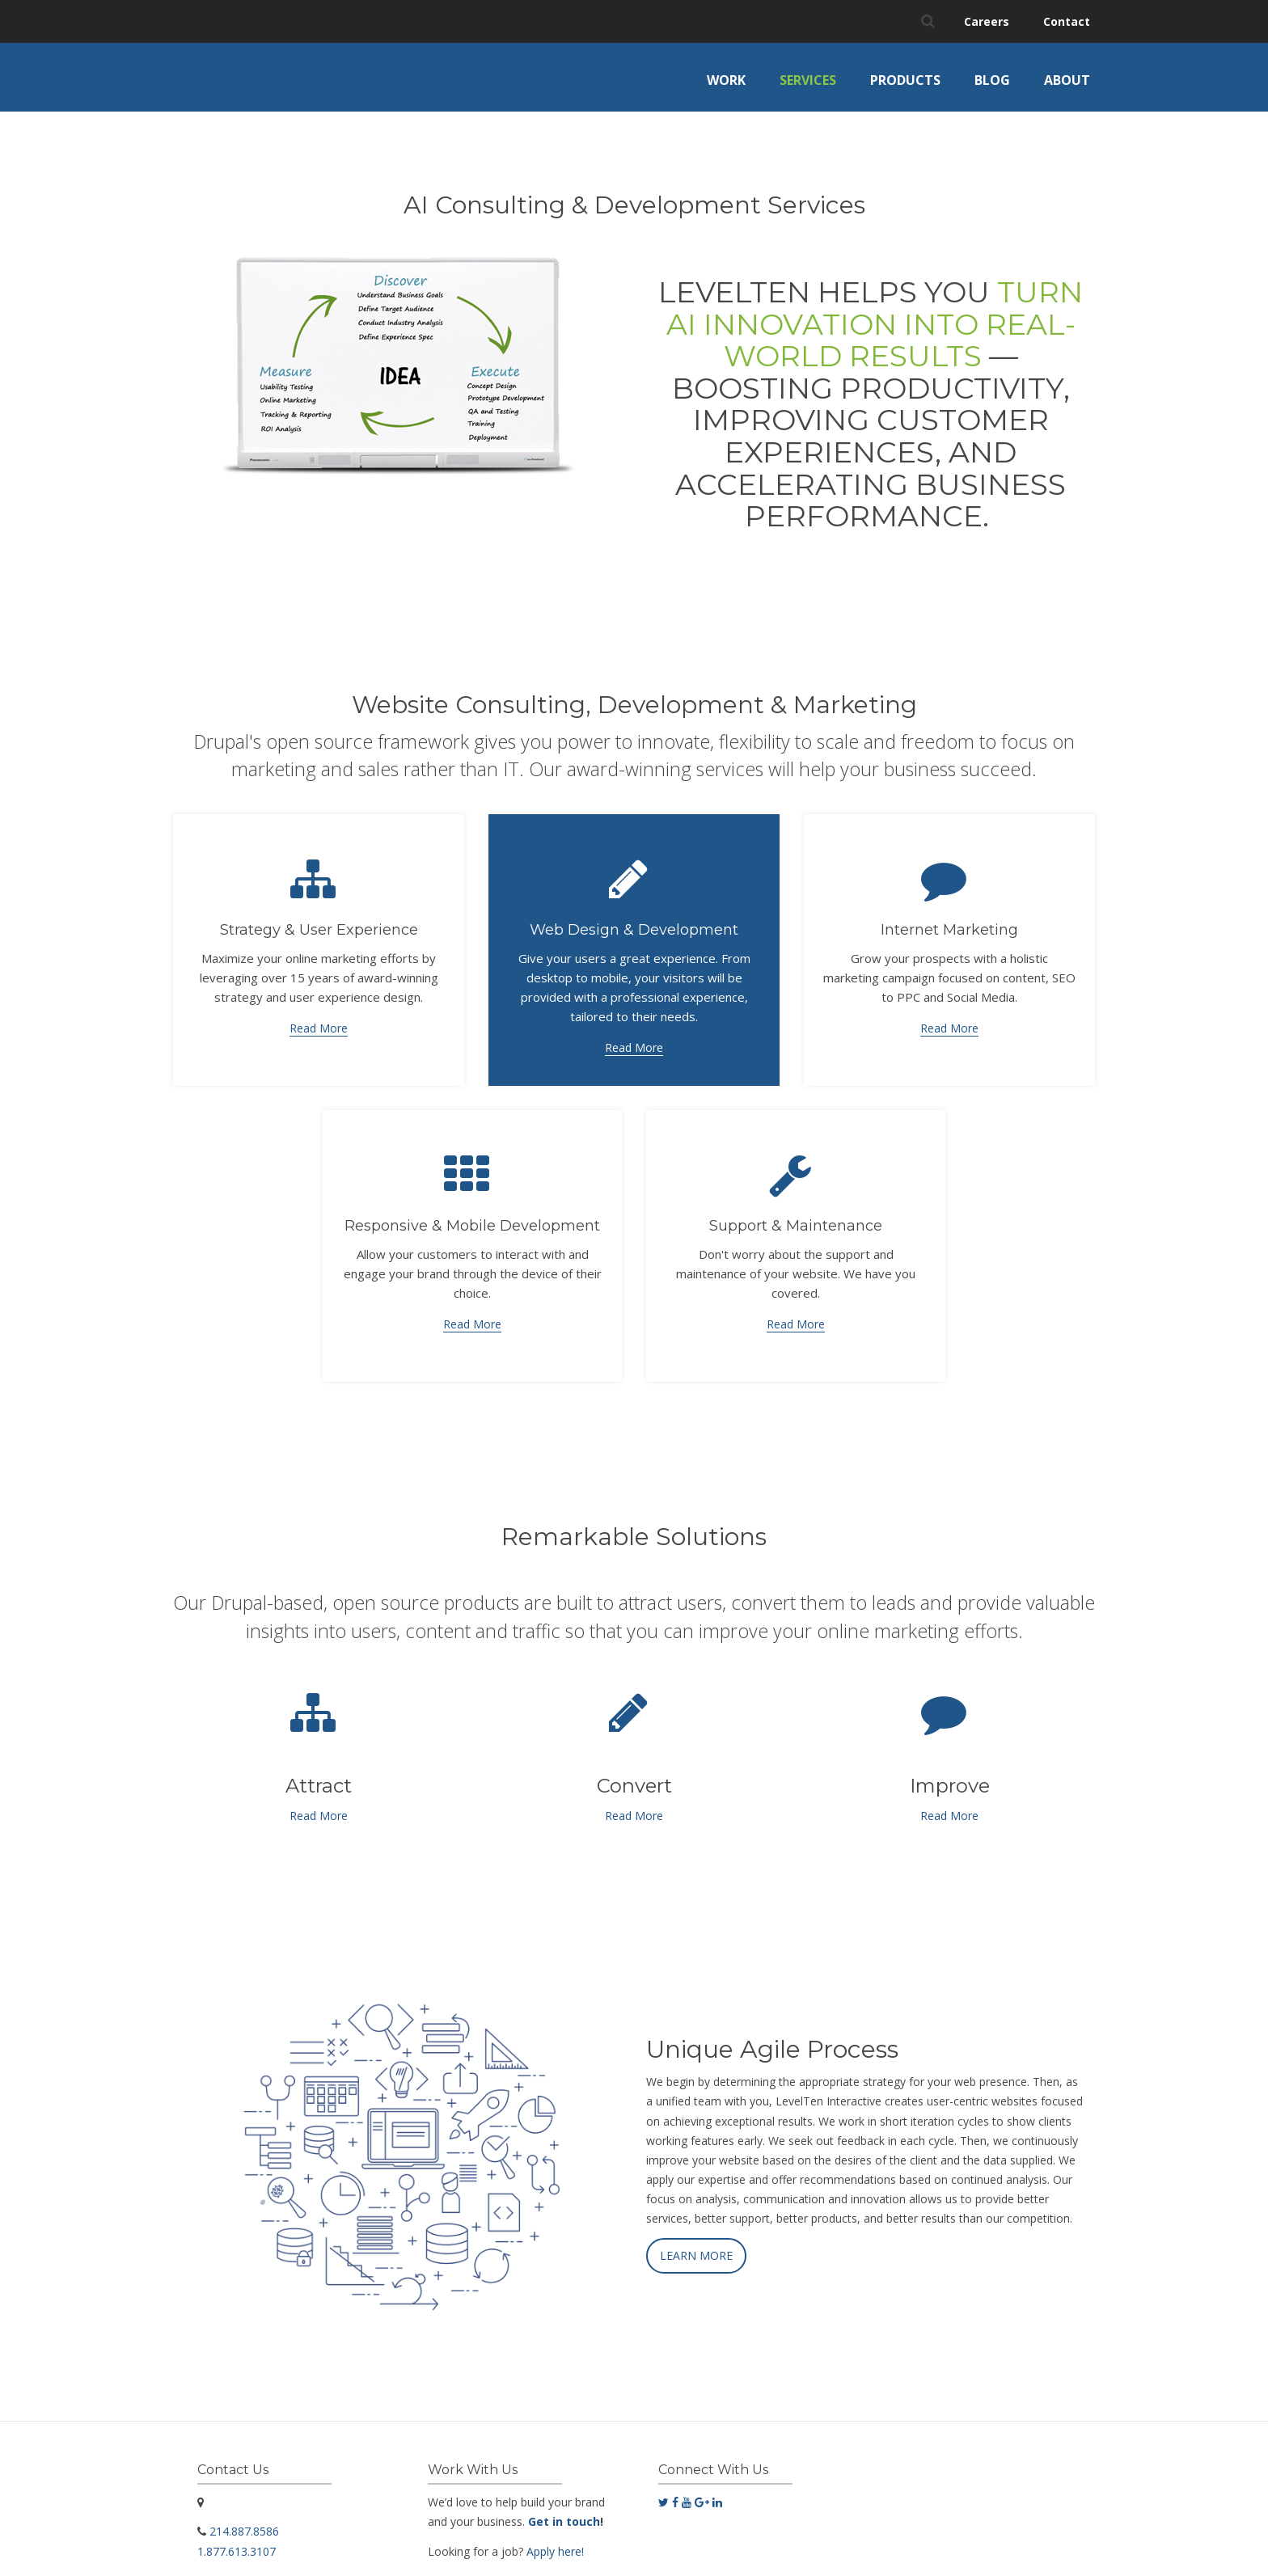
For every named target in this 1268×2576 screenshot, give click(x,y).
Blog (992, 80)
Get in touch (564, 2510)
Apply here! (555, 2539)
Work (726, 80)
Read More (319, 1016)
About (1067, 80)
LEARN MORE (696, 2244)
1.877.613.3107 (236, 2539)
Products (905, 80)
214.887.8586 (244, 2519)
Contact (1066, 21)
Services (808, 80)
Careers (986, 21)
